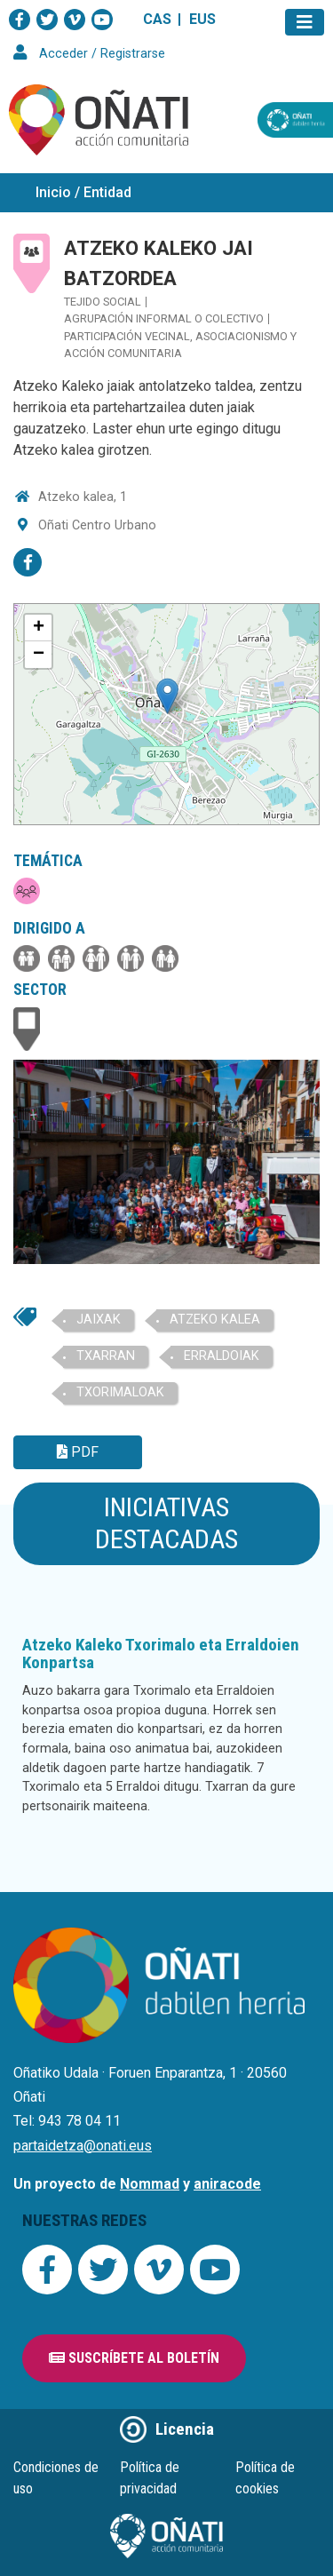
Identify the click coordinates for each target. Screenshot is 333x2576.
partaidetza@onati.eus (82, 2145)
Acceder (63, 53)
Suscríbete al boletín (134, 2357)
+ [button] (38, 628)
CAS (157, 19)
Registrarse (132, 53)
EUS (202, 19)
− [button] (38, 654)
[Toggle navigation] (304, 22)
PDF (78, 1451)
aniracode (227, 2183)
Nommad (149, 2183)
